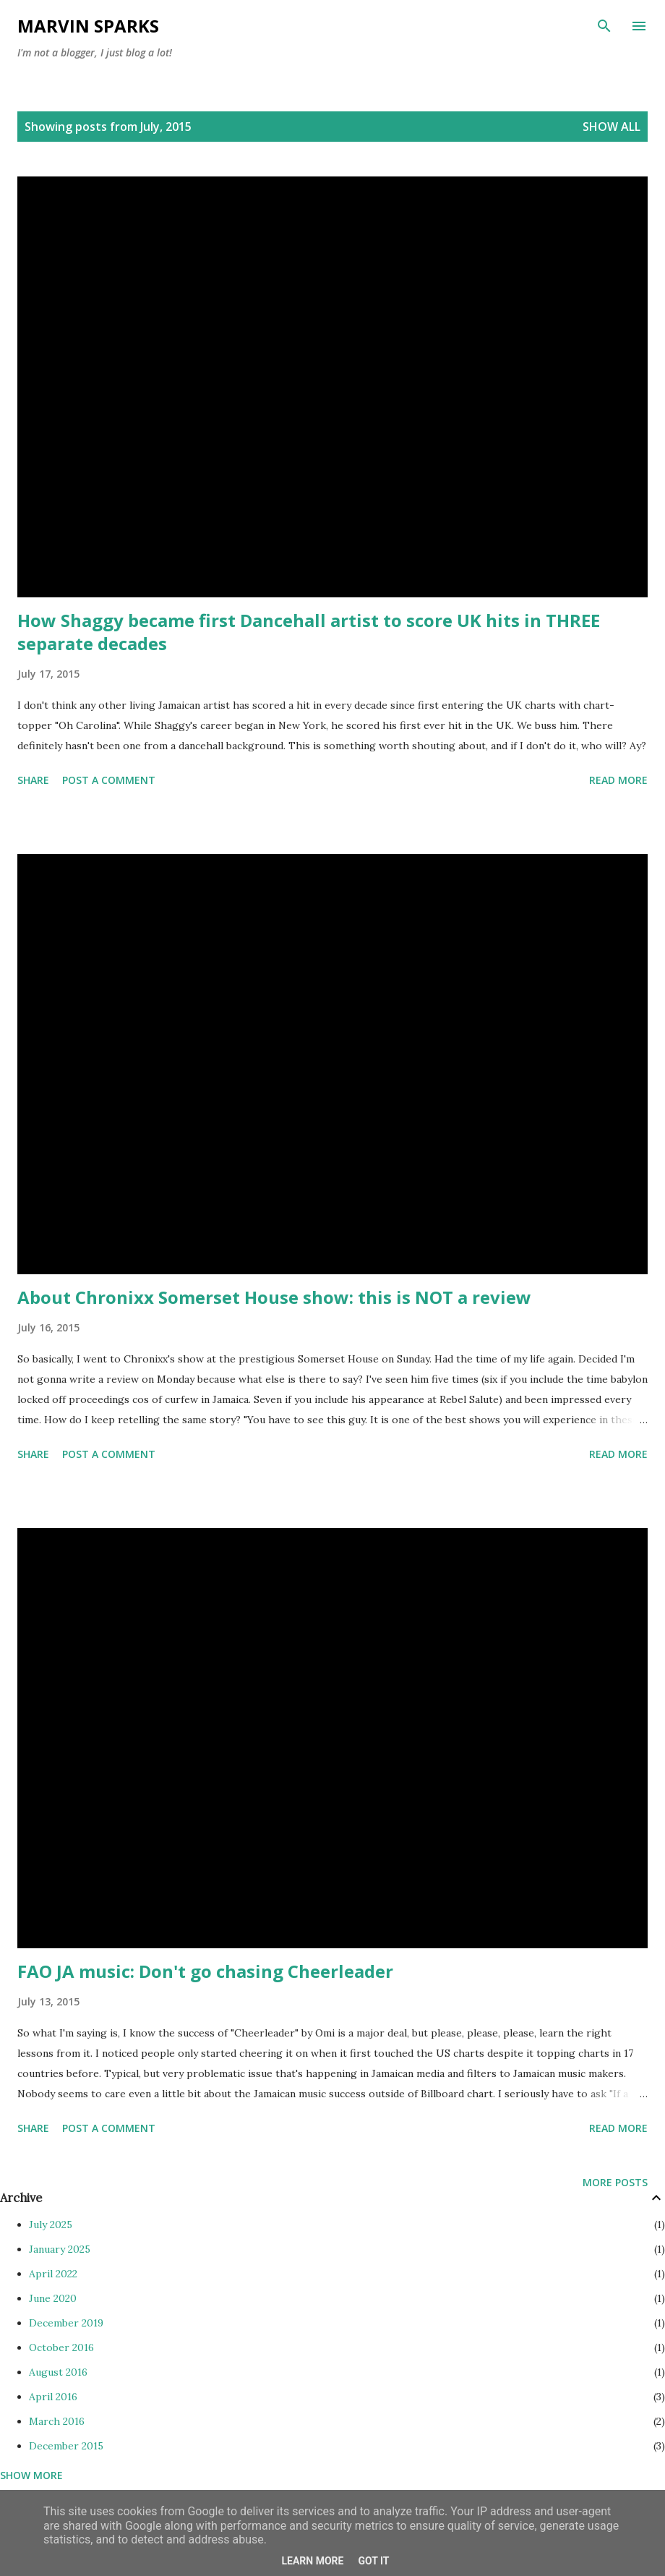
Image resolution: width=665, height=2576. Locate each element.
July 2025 (50, 2224)
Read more (618, 780)
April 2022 (53, 2273)
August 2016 (58, 2372)
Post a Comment (108, 780)
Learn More (312, 2561)
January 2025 (59, 2249)
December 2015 (66, 2445)
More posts (615, 2182)
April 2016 (53, 2396)
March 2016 (57, 2421)
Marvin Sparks (88, 26)
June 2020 (53, 2298)
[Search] (604, 26)
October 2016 (61, 2347)
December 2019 (66, 2322)
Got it (373, 2561)
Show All (611, 127)
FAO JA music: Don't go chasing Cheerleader (205, 1971)
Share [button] (33, 780)
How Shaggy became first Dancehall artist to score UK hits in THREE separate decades (308, 631)
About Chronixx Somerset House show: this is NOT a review (274, 1297)
